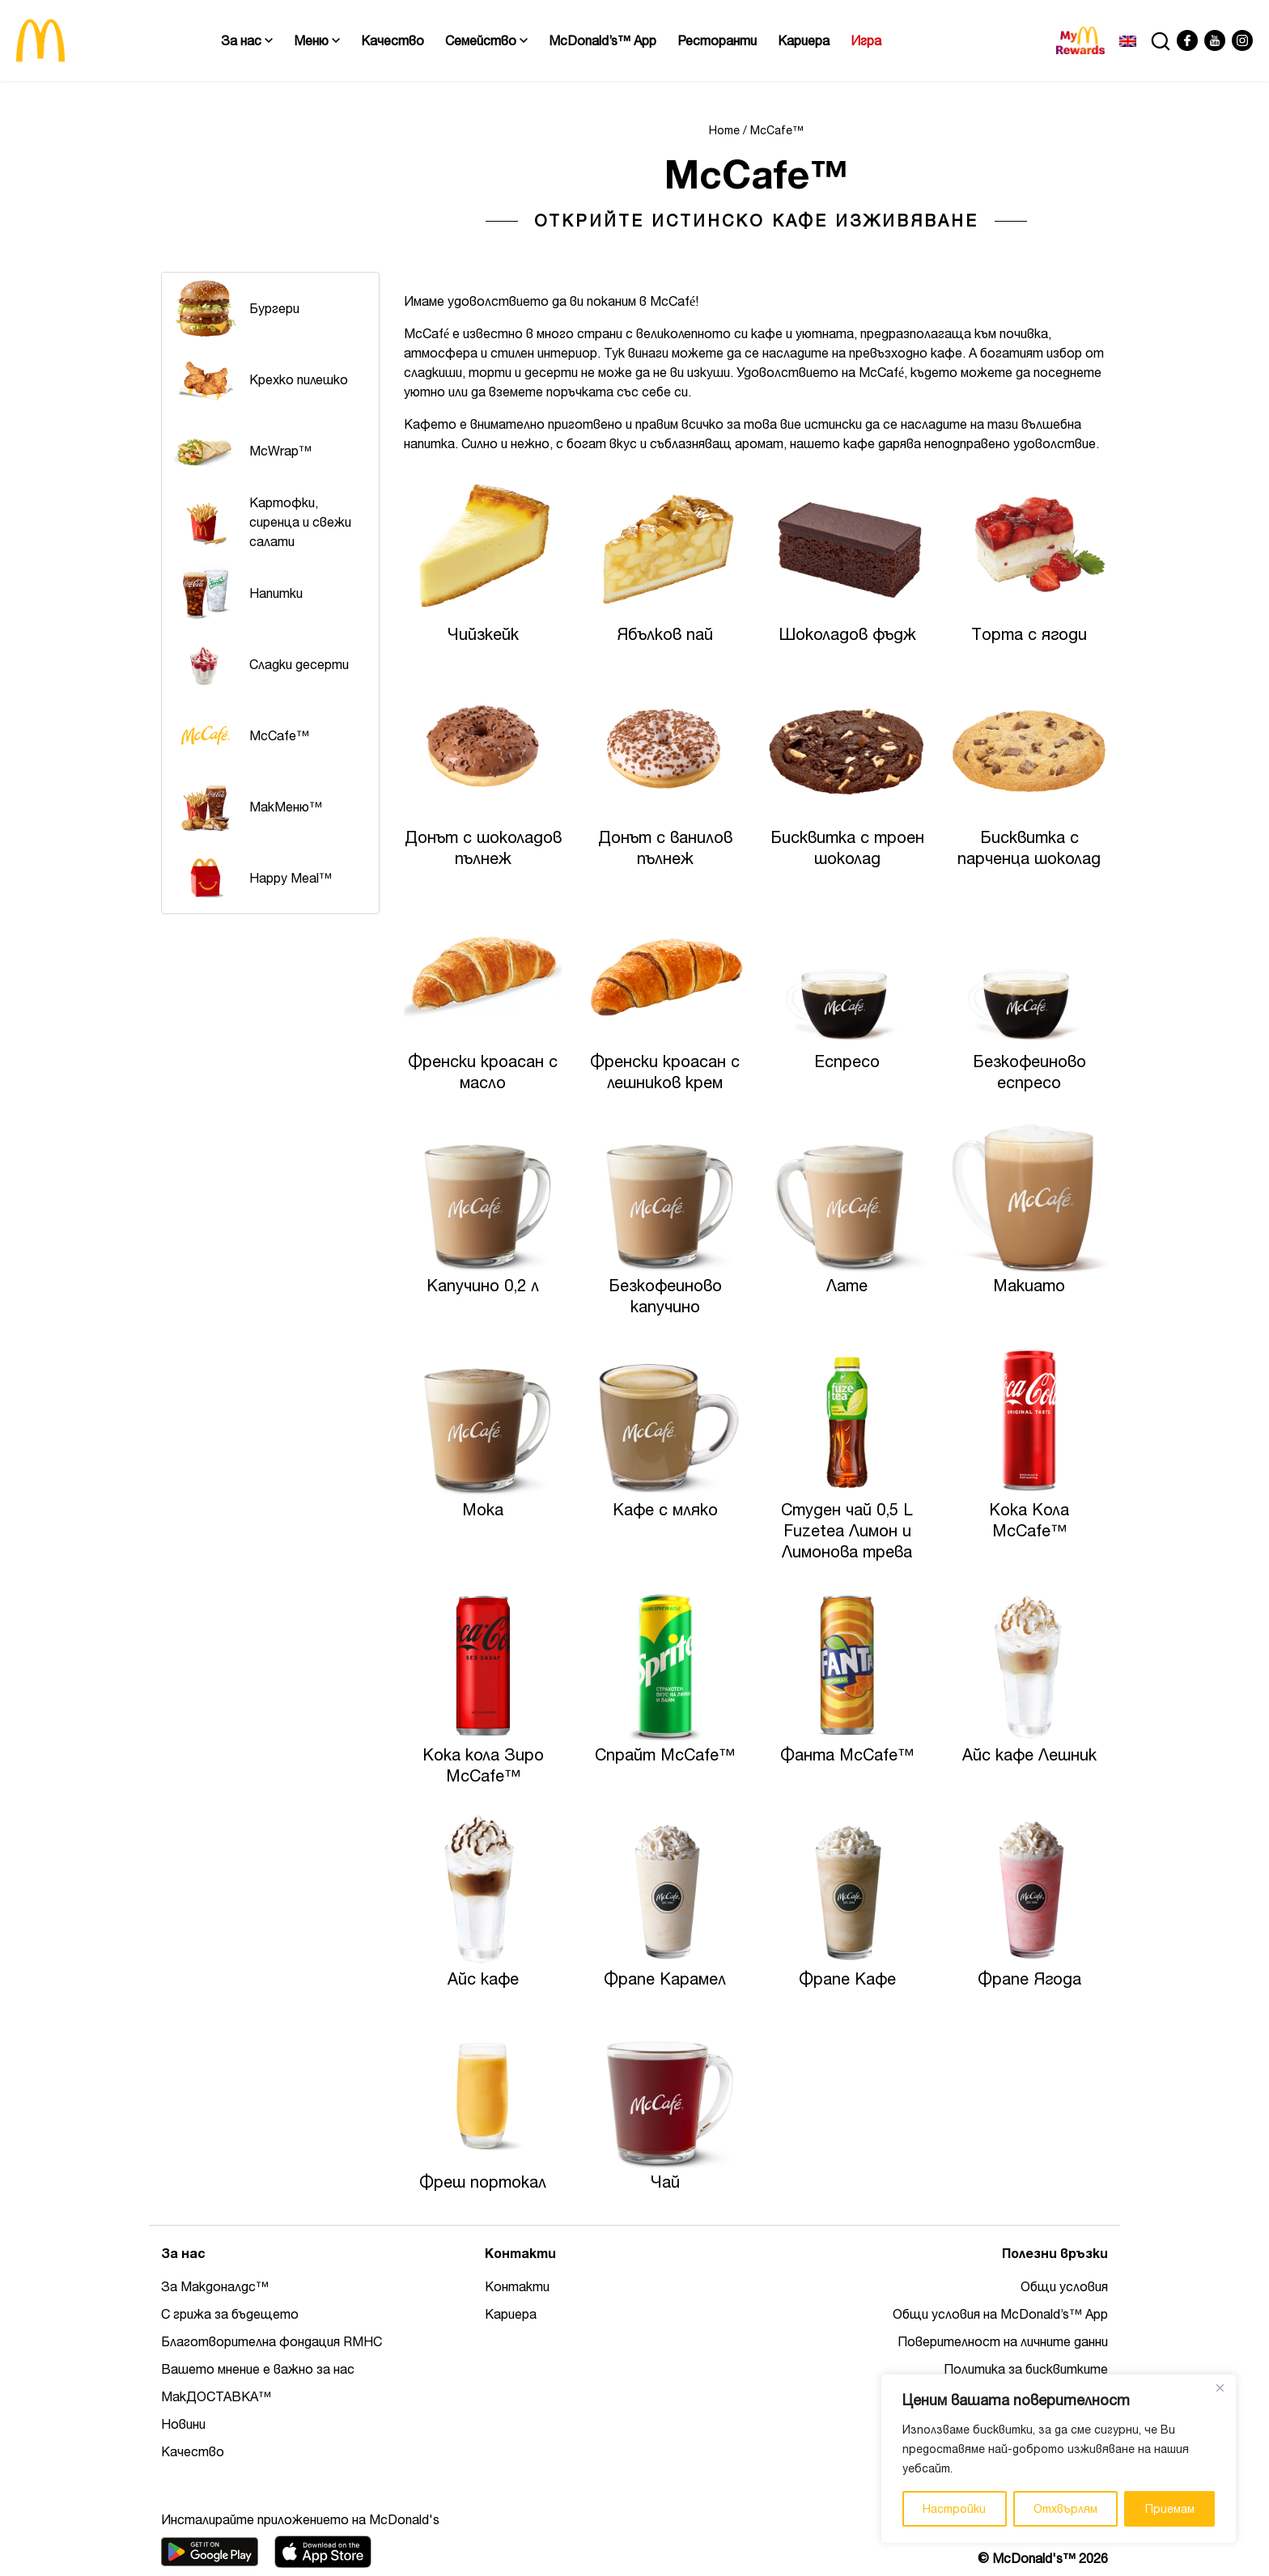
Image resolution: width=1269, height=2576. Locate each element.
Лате (847, 1285)
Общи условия (1064, 2286)
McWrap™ (241, 450)
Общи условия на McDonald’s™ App (1000, 2314)
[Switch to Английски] (1127, 40)
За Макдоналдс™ (215, 2286)
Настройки (954, 2508)
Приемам (1170, 2508)
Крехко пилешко (259, 379)
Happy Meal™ (251, 877)
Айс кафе (483, 1978)
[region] (1059, 2459)
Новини (183, 2424)
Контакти (517, 2286)
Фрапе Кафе (847, 1978)
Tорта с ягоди (1029, 634)
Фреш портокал (482, 2181)
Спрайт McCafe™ (665, 1754)
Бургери (234, 308)
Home (724, 130)
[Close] (1219, 2387)
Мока (482, 1509)
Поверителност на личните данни (1003, 2341)
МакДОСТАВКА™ (216, 2396)
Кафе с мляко (665, 1509)
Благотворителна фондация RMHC (271, 2341)
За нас (247, 40)
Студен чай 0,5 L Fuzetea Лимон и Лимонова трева (847, 1530)
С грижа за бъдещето (230, 2314)
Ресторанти (717, 40)
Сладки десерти (259, 664)
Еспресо (847, 1061)
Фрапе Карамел (665, 1978)
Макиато (1029, 1285)
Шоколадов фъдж (847, 634)
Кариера (804, 40)
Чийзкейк (483, 634)
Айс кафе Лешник (1029, 1754)
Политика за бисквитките (1026, 2369)
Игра (866, 40)
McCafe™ (239, 735)
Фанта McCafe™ (847, 1754)
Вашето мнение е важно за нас (257, 2369)
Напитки (236, 593)
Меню (317, 40)
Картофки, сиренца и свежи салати (260, 521)
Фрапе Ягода (1029, 1978)
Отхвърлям (1065, 2508)
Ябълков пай (665, 634)
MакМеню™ (246, 806)
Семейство (486, 40)
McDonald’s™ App (602, 40)
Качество (392, 40)
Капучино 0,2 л (483, 1285)
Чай (665, 2181)
